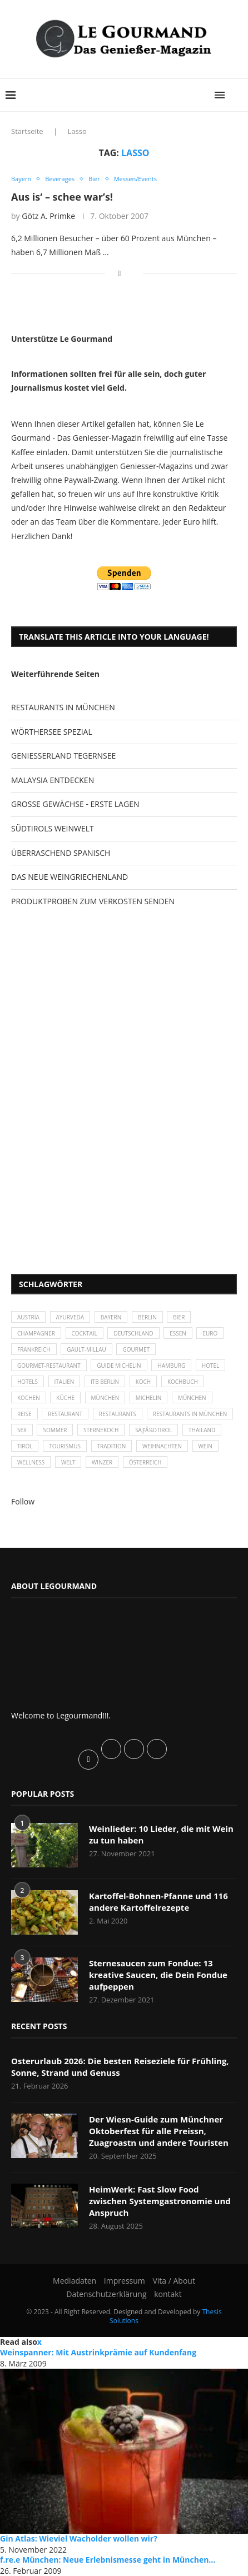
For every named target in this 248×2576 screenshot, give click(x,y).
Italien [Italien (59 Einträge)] (64, 1382)
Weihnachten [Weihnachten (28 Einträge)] (162, 1446)
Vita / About (173, 2280)
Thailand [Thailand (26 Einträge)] (202, 1430)
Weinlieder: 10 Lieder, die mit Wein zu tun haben (161, 1834)
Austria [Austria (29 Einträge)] (28, 1317)
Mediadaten (74, 2280)
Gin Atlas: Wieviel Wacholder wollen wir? (78, 2538)
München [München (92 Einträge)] (192, 1398)
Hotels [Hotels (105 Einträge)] (27, 1382)
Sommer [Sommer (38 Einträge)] (55, 1430)
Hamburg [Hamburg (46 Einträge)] (171, 1365)
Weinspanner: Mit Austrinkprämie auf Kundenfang (98, 2352)
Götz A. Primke (48, 216)
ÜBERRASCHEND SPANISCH (60, 853)
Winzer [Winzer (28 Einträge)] (102, 1462)
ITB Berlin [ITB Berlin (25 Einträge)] (105, 1382)
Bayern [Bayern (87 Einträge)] (111, 1317)
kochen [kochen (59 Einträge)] (28, 1398)
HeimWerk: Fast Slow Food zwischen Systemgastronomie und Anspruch (160, 2201)
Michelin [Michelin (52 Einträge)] (149, 1398)
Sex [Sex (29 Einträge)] (22, 1430)
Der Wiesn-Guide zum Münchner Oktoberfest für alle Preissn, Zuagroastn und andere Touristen (159, 2131)
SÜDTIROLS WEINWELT (52, 828)
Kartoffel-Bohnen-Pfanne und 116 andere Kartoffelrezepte (158, 1901)
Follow (22, 1501)
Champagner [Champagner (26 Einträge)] (36, 1333)
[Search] (236, 95)
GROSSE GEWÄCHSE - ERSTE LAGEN (75, 804)
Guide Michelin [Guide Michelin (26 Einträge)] (119, 1365)
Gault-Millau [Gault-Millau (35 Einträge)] (86, 1349)
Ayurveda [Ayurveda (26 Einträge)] (70, 1317)
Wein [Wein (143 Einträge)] (205, 1446)
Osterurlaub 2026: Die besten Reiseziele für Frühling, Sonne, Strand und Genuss (120, 2066)
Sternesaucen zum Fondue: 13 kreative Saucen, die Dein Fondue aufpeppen (158, 1974)
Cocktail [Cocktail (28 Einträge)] (84, 1333)
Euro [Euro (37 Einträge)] (209, 1333)
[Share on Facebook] (119, 273)
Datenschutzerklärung (106, 2294)
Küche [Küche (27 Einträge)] (65, 1398)
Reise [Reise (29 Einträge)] (24, 1414)
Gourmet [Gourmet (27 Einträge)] (136, 1349)
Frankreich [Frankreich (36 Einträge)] (34, 1349)
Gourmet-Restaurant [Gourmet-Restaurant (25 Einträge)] (49, 1365)
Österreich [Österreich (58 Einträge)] (145, 1462)
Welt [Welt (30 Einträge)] (68, 1462)
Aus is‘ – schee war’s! (62, 196)
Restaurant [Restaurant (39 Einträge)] (65, 1414)
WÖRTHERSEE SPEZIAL (51, 731)
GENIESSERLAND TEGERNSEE (63, 755)
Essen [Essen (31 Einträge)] (178, 1333)
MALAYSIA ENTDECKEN (52, 780)
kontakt (167, 2294)
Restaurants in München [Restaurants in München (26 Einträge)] (190, 1414)
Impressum (124, 2280)
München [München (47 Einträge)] (105, 1398)
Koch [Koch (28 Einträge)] (143, 1382)
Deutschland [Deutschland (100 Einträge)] (133, 1333)
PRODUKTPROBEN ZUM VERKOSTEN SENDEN (93, 901)
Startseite (27, 131)
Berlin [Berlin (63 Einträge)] (147, 1317)
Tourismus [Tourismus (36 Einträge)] (65, 1446)
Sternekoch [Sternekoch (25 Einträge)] (100, 1430)
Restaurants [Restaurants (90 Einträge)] (117, 1414)
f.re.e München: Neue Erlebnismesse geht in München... (107, 2559)
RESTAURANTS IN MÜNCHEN (63, 707)
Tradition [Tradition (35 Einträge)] (111, 1446)
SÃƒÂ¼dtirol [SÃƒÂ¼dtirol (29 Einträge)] (153, 1430)
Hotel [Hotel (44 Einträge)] (210, 1365)
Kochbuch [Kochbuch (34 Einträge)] (182, 1382)
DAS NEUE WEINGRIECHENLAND (69, 876)
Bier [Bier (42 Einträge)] (179, 1317)
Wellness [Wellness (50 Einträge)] (30, 1462)
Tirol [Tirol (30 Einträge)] (24, 1446)
